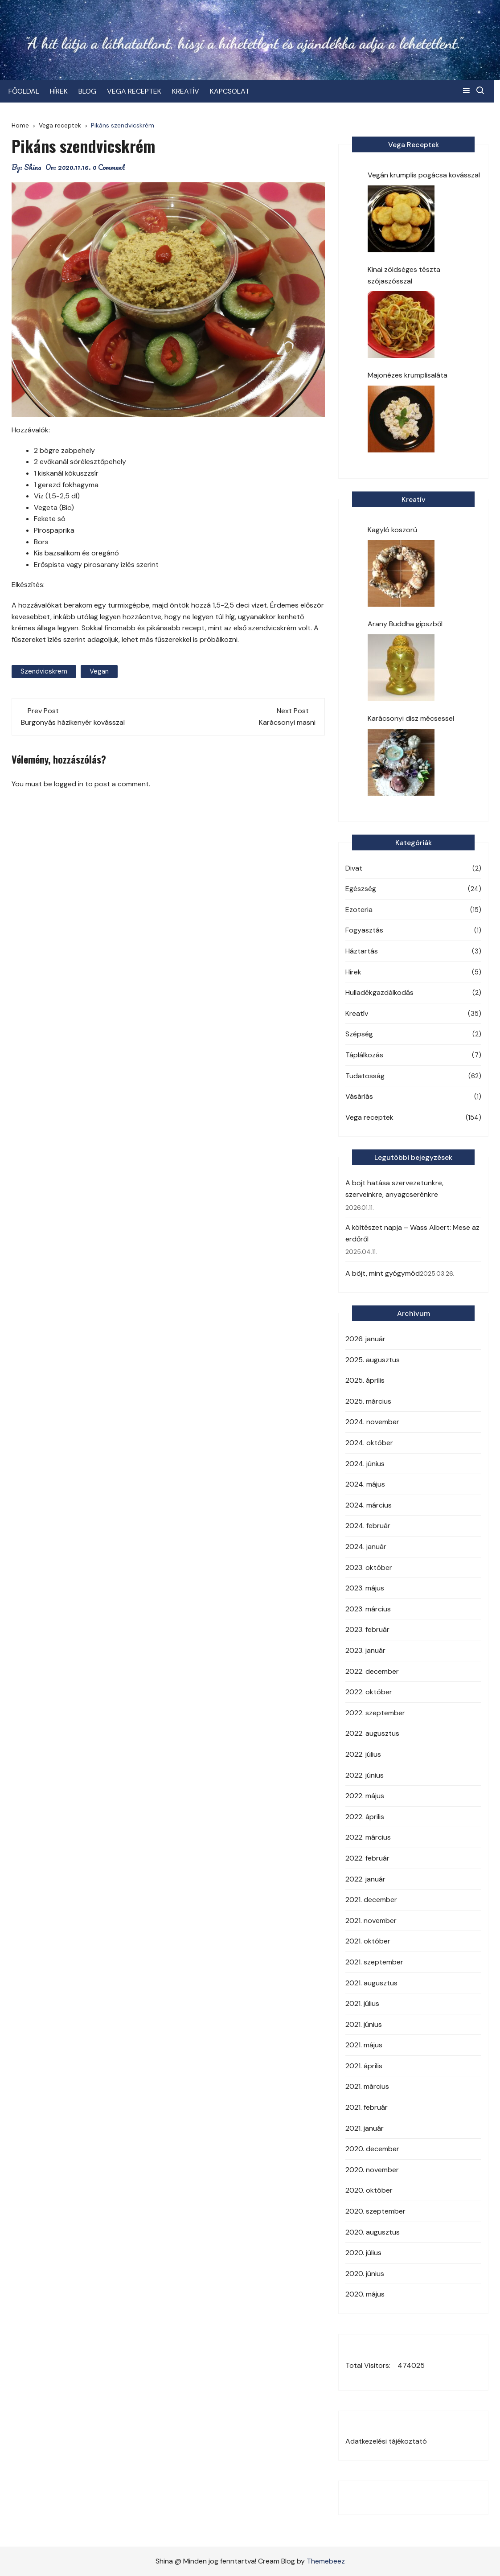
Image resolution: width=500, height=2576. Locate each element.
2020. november (372, 2169)
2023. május (364, 1588)
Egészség (360, 888)
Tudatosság (365, 1076)
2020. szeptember (375, 2211)
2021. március (367, 2086)
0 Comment (109, 167)
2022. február (367, 1858)
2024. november (372, 1421)
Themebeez (326, 2561)
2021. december (371, 1899)
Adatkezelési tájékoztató (386, 2441)
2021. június (363, 2024)
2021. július (362, 2003)
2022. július (363, 1754)
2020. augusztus (372, 2232)
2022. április (364, 1816)
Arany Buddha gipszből (405, 624)
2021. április (363, 2066)
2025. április (365, 1380)
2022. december (372, 1671)
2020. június (364, 2273)
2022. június (364, 1775)
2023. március (368, 1609)
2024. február (367, 1525)
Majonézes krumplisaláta (407, 375)
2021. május (363, 2045)
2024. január (365, 1546)
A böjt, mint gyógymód (382, 1273)
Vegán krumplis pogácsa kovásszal (424, 175)
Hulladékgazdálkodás (379, 992)
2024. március (368, 1505)
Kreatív (356, 1013)
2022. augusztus (372, 1733)
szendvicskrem (43, 671)
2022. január (365, 1879)
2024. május (365, 1484)
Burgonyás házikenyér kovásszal (73, 722)
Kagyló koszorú (392, 529)
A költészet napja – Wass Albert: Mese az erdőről (412, 1233)
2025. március (368, 1401)
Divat (353, 868)
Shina (32, 167)
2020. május (365, 2294)
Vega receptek (369, 1117)
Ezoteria (359, 909)
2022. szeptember (375, 1712)
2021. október (367, 1941)
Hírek (353, 972)
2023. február (367, 1629)
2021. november (371, 1920)
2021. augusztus (371, 1983)
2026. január (365, 1338)
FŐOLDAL (27, 91)
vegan (99, 671)
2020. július (363, 2252)
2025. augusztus (372, 1359)
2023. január (365, 1650)
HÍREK (62, 91)
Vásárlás (359, 1096)
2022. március (368, 1837)
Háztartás (361, 951)
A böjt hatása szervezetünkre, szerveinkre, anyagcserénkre (394, 1188)
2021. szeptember (374, 1962)
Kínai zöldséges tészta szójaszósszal (404, 275)
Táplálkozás (364, 1055)
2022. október (368, 1692)
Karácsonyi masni (287, 722)
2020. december (372, 2148)
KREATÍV (188, 91)
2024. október (369, 1442)
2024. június (365, 1463)
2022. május (364, 1795)
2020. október (369, 2190)
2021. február (366, 2107)
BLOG (90, 91)
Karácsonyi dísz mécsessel (411, 718)
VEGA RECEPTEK (137, 91)
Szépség (359, 1034)
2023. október (368, 1567)
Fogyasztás (364, 930)
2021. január (364, 2128)
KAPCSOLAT (233, 91)
